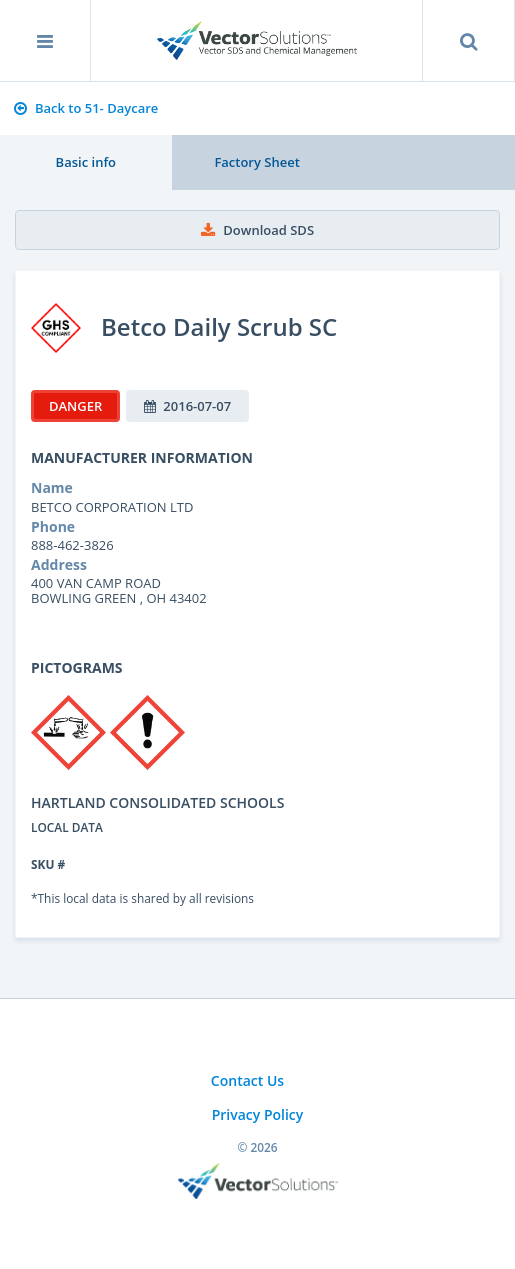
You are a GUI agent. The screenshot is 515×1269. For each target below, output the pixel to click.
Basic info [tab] (86, 162)
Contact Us (247, 1080)
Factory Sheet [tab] (256, 162)
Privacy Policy (258, 1114)
